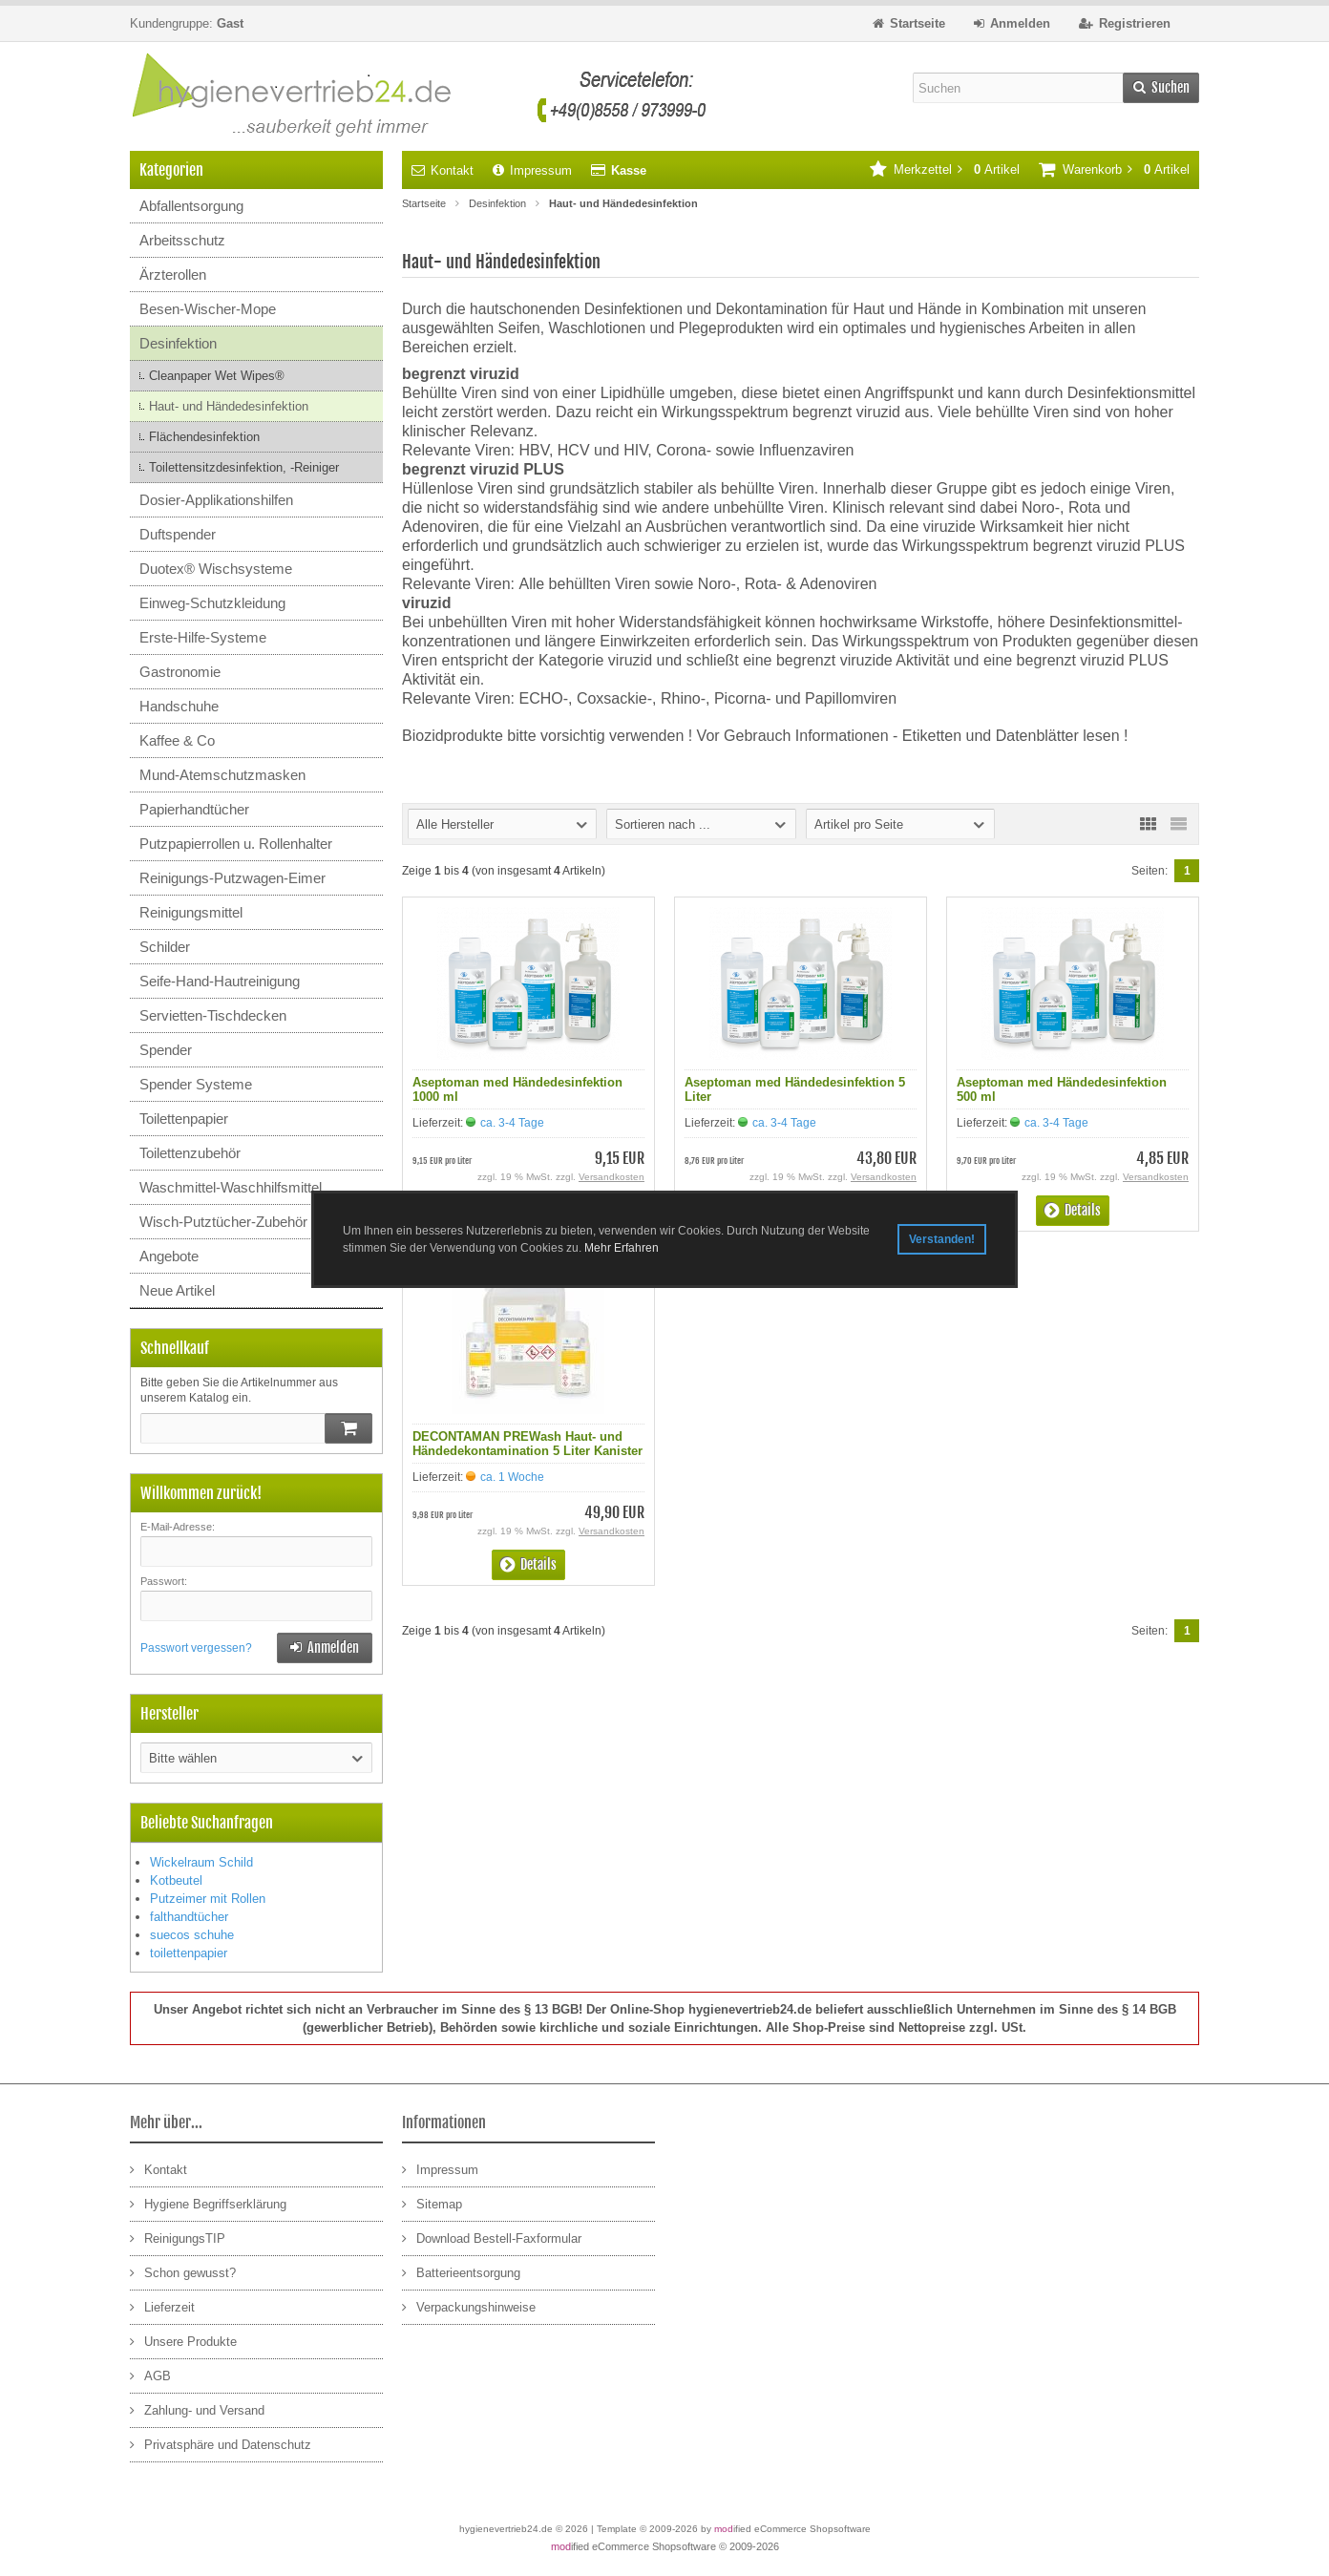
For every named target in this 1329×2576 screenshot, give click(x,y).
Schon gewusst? (183, 2272)
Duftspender (177, 534)
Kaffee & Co (177, 740)
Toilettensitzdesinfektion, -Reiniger (244, 467)
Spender (165, 1050)
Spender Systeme (195, 1084)
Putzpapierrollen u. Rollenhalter (235, 843)
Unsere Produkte (183, 2341)
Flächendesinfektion (204, 437)
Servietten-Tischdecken (212, 1015)
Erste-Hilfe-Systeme (202, 637)
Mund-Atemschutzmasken (222, 775)
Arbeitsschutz (182, 240)
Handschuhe (179, 706)
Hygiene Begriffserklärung (208, 2203)
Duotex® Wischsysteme (215, 568)
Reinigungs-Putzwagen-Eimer (232, 878)
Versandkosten (611, 1177)
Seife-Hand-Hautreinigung (219, 981)
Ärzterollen (172, 274)
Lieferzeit (162, 2306)
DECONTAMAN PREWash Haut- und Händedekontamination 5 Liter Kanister (527, 1443)
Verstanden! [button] (942, 1239)
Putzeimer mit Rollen (207, 1898)
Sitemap (432, 2203)
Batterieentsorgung (461, 2272)
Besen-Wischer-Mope (207, 309)
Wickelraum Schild (201, 1862)
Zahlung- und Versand (197, 2409)
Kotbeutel (176, 1880)
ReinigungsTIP (177, 2237)
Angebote (169, 1256)
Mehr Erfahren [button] (621, 1248)
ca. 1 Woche (512, 1477)
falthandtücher (189, 1917)
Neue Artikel (177, 1290)
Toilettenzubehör (190, 1153)
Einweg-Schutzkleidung (212, 603)
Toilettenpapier (183, 1118)
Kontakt (442, 170)
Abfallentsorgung (191, 206)
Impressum (532, 170)
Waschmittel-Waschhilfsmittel (230, 1187)
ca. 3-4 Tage (512, 1123)
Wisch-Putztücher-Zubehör (223, 1222)
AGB (150, 2375)
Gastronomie (180, 672)
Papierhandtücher (194, 809)
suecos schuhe (192, 1935)
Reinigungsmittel (191, 912)
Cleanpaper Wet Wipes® (217, 376)
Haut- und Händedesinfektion (228, 406)
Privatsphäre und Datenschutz (220, 2444)
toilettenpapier (188, 1953)
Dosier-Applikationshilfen (216, 500)
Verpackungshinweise (469, 2306)
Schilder (164, 947)
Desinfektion (178, 343)
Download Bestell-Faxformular (491, 2237)
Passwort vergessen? (196, 1648)
